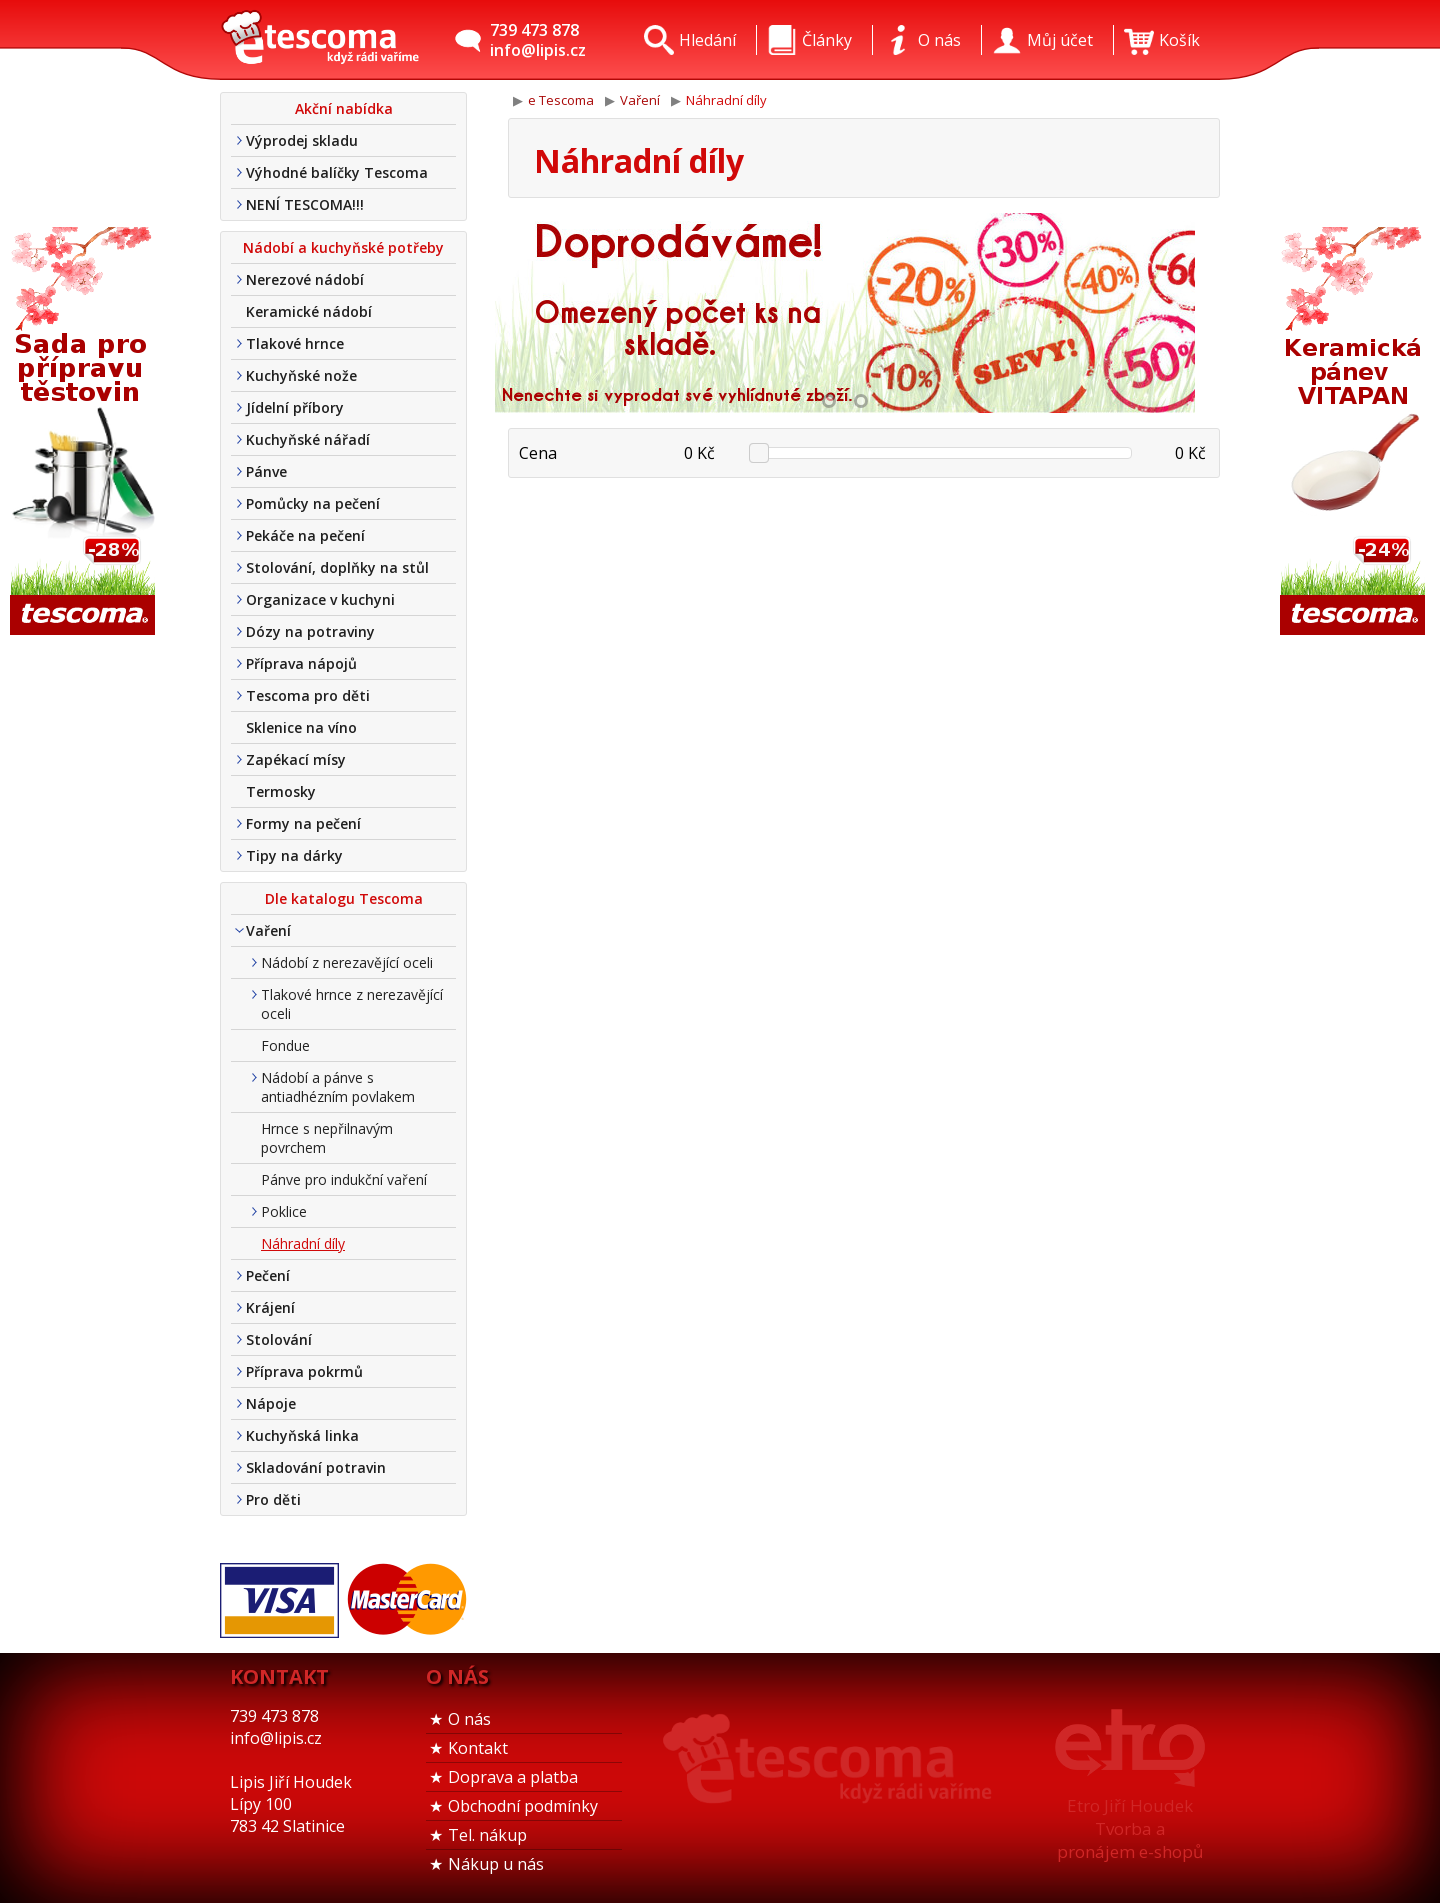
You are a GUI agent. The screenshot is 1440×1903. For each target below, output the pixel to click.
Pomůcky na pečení (313, 503)
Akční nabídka (344, 108)
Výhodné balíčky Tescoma (337, 172)
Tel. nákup (487, 1835)
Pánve (266, 471)
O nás (469, 1719)
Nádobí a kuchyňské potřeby (343, 247)
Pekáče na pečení (305, 535)
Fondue (285, 1045)
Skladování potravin (316, 1467)
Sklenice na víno (301, 727)
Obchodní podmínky (523, 1806)
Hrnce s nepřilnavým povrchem (327, 1138)
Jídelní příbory (295, 407)
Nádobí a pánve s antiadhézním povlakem (338, 1087)
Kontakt (478, 1748)
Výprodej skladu (302, 140)
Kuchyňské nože (301, 375)
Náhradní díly (303, 1243)
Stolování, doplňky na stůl (337, 567)
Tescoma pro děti (308, 695)
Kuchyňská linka (302, 1435)
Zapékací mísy (296, 759)
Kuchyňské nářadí (308, 439)
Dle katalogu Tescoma (344, 898)
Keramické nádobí (309, 311)
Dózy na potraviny (310, 631)
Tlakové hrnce (295, 343)
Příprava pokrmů (304, 1371)
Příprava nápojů (301, 663)
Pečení (268, 1275)
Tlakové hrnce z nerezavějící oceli (352, 1004)
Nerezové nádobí (305, 279)
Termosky (281, 791)
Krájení (270, 1307)
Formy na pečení (303, 823)
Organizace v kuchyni (320, 599)
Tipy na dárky (294, 855)
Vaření (268, 930)
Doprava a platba (513, 1777)
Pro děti (273, 1499)
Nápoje (271, 1403)
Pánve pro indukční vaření (344, 1179)
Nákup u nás (496, 1864)
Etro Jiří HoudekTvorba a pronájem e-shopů (1130, 1828)
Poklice (284, 1211)
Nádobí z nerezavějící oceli (347, 962)
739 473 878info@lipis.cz (538, 40)
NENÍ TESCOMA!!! (305, 204)
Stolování (279, 1339)
